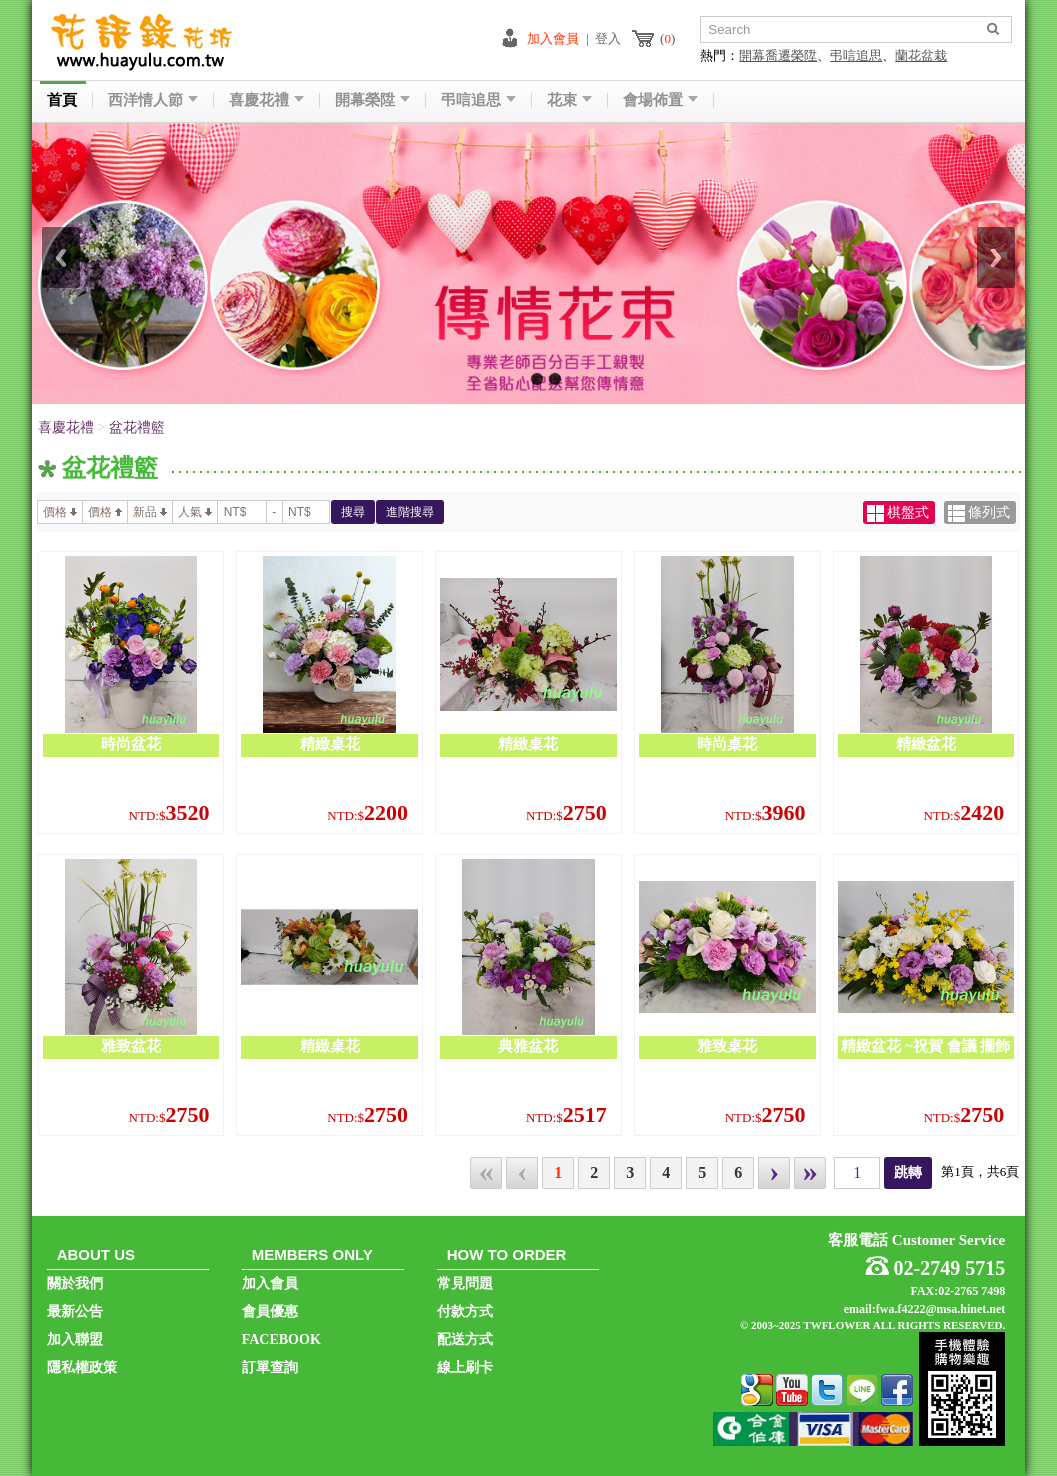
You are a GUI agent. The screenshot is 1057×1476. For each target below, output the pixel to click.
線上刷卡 (465, 1367)
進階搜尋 (410, 512)
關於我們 (75, 1283)
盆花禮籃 (137, 427)
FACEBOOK (281, 1339)
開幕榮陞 (372, 100)
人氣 (195, 512)
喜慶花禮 (266, 100)
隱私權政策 (82, 1367)
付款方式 (465, 1311)
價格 (60, 512)
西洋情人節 (153, 100)
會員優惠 (270, 1311)
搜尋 (353, 512)
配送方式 (465, 1339)
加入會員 (553, 38)
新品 (150, 512)
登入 (608, 38)
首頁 (62, 100)
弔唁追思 (856, 55)
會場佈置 (660, 100)
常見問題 (465, 1283)
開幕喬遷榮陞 (778, 55)
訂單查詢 (270, 1367)
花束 (569, 100)
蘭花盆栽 (921, 55)
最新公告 (75, 1311)
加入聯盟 (75, 1339)
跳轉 (908, 1172)
